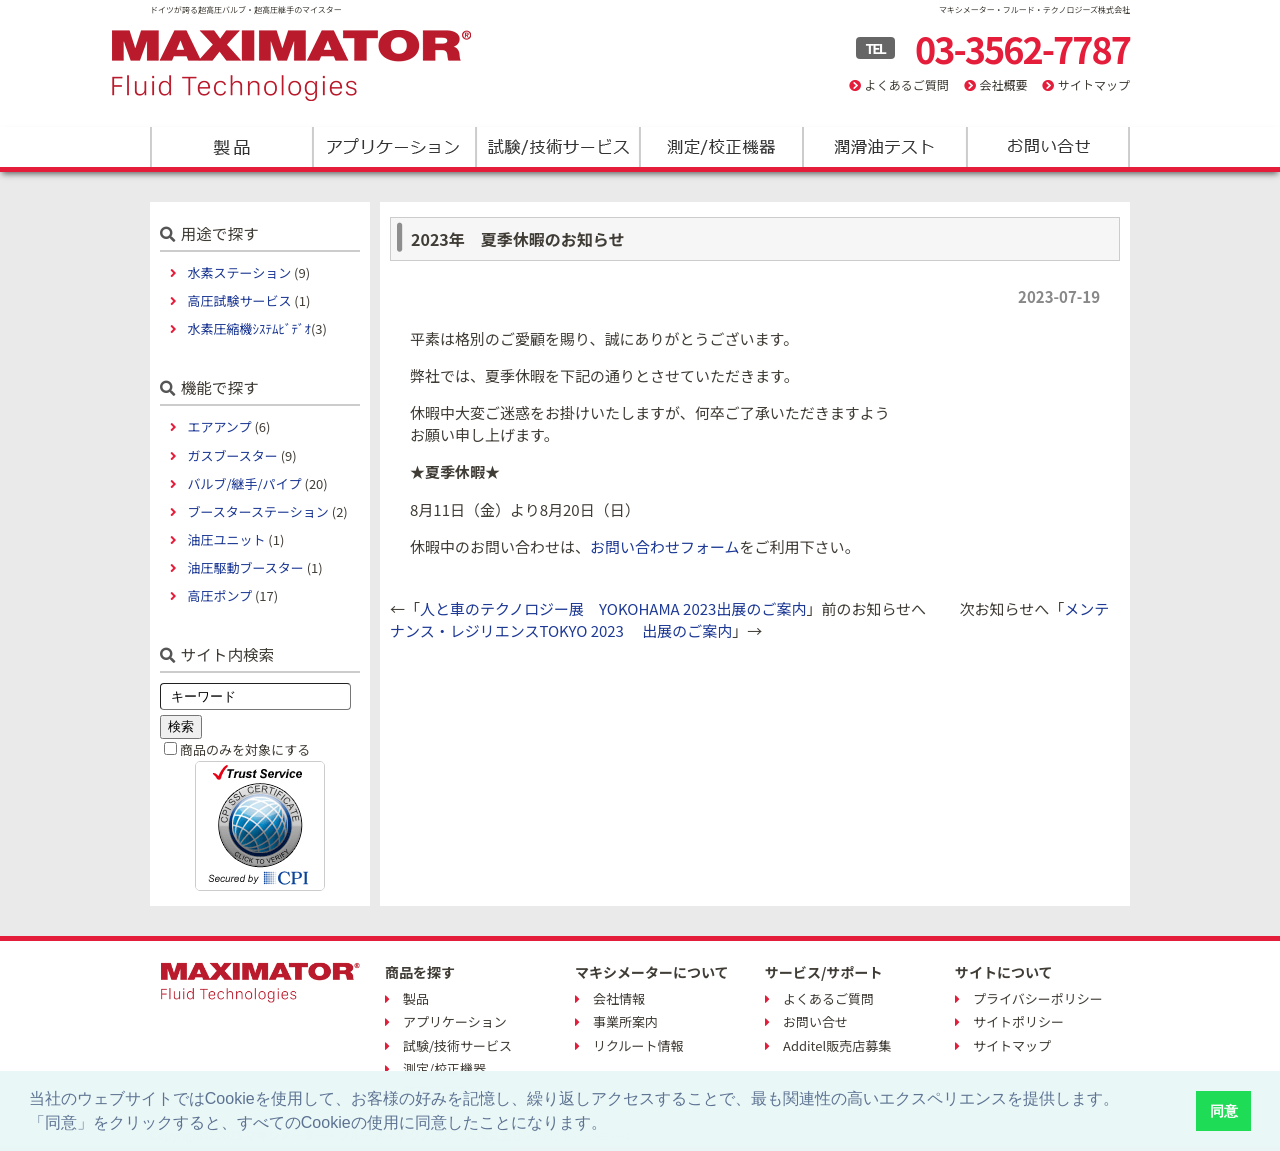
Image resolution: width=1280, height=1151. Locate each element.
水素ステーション (239, 272)
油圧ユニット (226, 539)
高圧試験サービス (239, 300)
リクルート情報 (638, 1045)
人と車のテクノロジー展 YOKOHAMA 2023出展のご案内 (613, 608)
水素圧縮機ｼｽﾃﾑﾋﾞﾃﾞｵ (249, 328)
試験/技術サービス (557, 147)
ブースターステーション (257, 511)
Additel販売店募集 (837, 1045)
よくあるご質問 (907, 84)
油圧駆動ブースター (245, 567)
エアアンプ (219, 426)
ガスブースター (232, 455)
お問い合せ (815, 1021)
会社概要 (1003, 84)
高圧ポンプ (219, 595)
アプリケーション (394, 147)
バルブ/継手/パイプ (244, 483)
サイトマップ (1094, 84)
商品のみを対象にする (245, 749)
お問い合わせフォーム (665, 546)
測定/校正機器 (720, 147)
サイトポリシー (1018, 1021)
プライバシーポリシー (1038, 998)
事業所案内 (625, 1021)
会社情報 (619, 998)
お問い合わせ (1046, 147)
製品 (231, 147)
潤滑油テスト (883, 147)
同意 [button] (1224, 1111)
